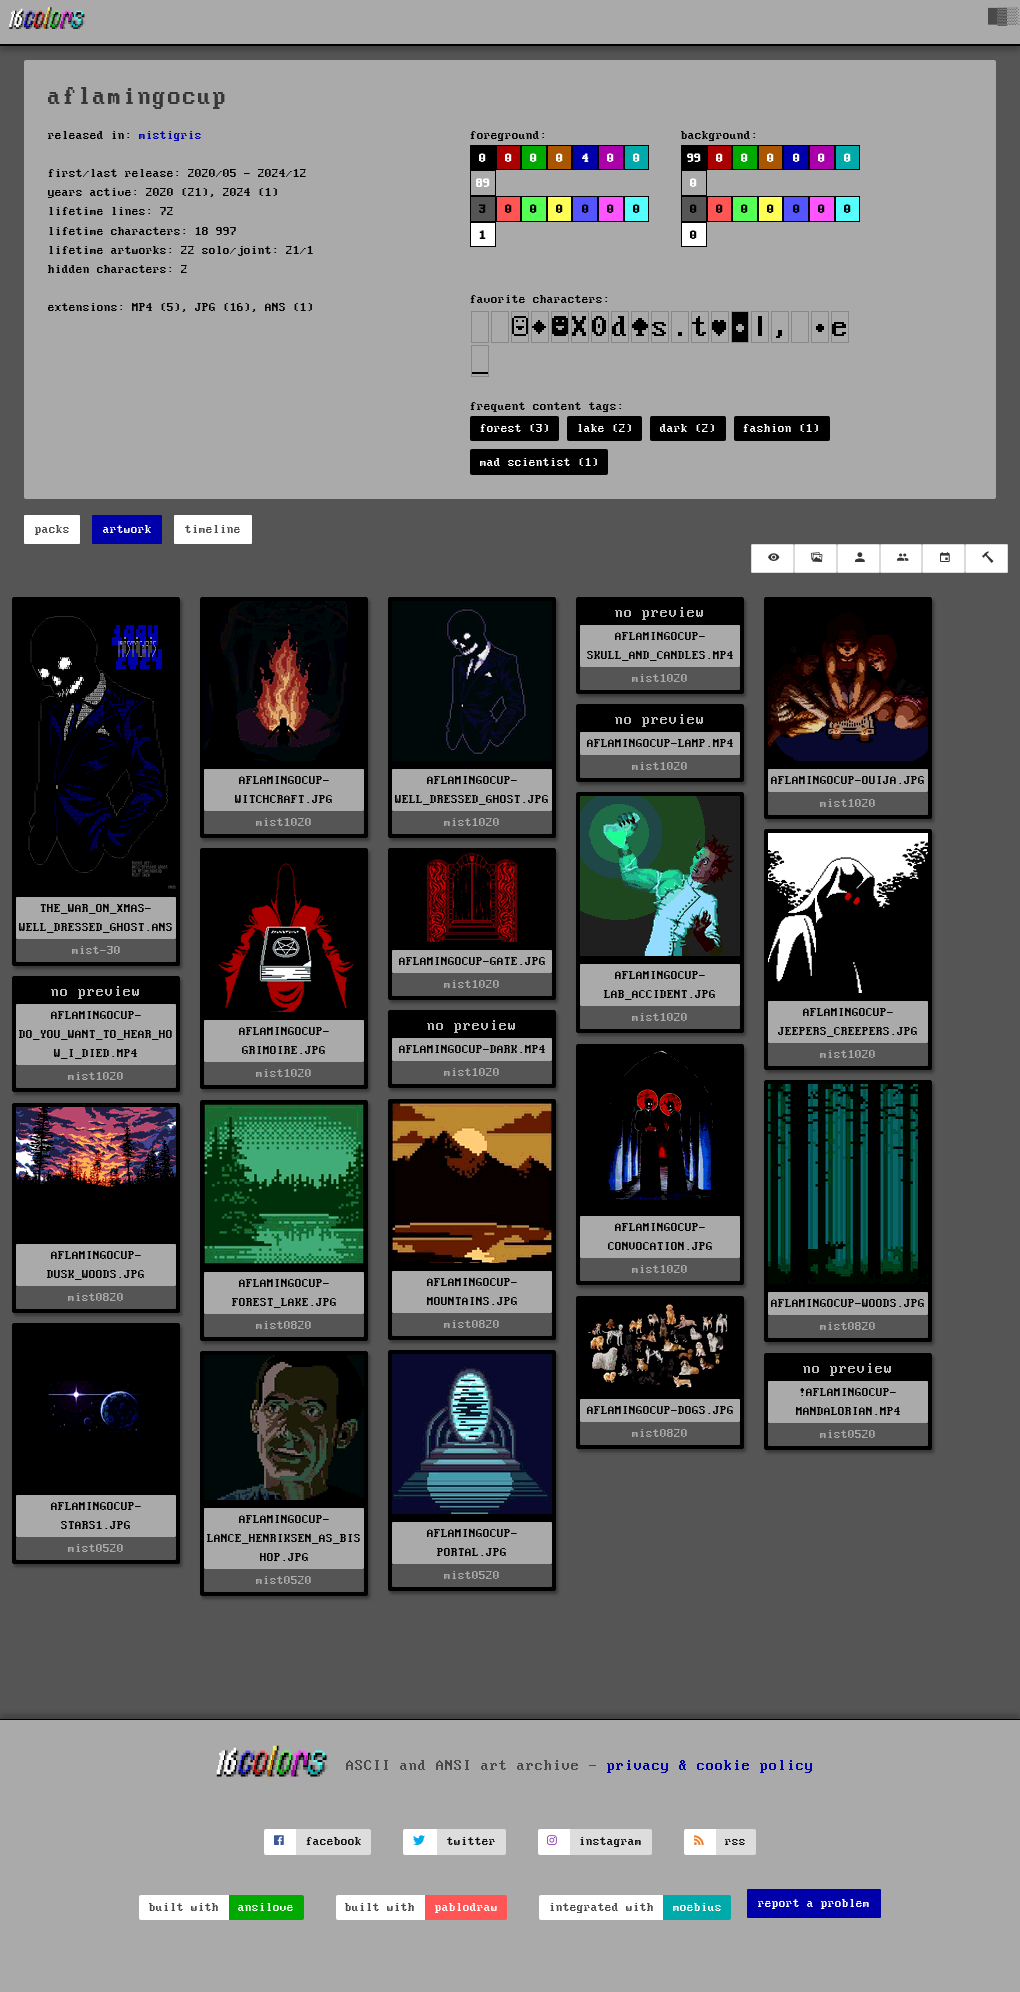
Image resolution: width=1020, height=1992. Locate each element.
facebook (334, 1841)
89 (483, 183)
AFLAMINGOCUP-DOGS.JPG (660, 1410)
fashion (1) (781, 428)
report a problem (814, 1903)
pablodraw (466, 1907)
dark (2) (688, 428)
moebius (697, 1907)
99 (694, 158)
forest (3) (515, 428)
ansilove (266, 1907)
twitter (471, 1841)
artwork (127, 529)
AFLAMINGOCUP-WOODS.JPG (848, 1303)
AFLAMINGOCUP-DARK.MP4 (472, 1049)
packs (52, 529)
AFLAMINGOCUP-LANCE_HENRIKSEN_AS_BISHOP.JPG (284, 1538)
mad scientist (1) (539, 462)
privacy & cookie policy (710, 1766)
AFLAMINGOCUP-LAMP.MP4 (660, 743)
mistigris (170, 135)
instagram (610, 1841)
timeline (213, 529)
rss (735, 1841)
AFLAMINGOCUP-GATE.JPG (472, 961)
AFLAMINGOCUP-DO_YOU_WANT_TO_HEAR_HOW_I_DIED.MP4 (96, 1034)
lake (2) (605, 428)
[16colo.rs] (47, 22)
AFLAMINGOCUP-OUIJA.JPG (848, 780)
